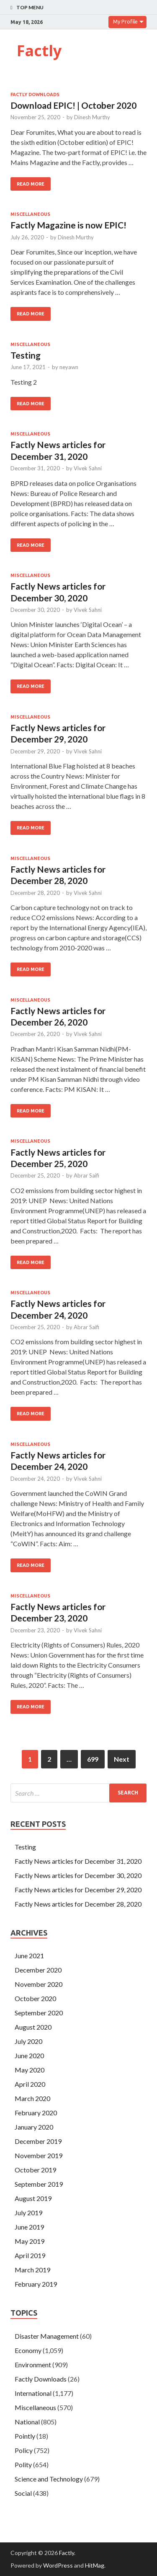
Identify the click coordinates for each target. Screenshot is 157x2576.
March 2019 (32, 2270)
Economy (28, 2350)
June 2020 (29, 2055)
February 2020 (36, 2113)
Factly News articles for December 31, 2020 (78, 1861)
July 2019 (28, 2213)
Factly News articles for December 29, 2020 (78, 1890)
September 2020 (39, 2013)
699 (92, 1759)
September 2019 (39, 2184)
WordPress (58, 2565)
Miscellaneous (30, 214)
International (33, 2393)
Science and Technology (49, 2479)
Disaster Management (47, 2336)
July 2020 (28, 2041)
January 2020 (34, 2127)
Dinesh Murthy (92, 117)
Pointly (25, 2436)
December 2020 (38, 1970)
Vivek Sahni (88, 468)
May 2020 (29, 2070)
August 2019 (33, 2198)
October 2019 (35, 2170)
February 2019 (36, 2284)
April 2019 (30, 2255)
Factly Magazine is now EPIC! (68, 225)
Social (23, 2493)
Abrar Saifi (86, 1175)
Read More (30, 183)
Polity (23, 2464)
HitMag (94, 2565)
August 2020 (33, 2027)
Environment (33, 2365)
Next (121, 1759)
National (27, 2422)
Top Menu (30, 7)
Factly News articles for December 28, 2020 (78, 1904)
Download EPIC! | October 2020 (73, 105)
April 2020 (30, 2084)
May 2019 (29, 2241)
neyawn (68, 367)
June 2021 (29, 1956)
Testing (25, 355)
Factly (39, 50)
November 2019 (38, 2155)
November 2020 (38, 1984)
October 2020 (35, 1998)
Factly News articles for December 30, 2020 (78, 1875)
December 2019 (38, 2141)
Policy (24, 2450)
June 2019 (29, 2227)
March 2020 (32, 2098)
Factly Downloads (34, 94)
